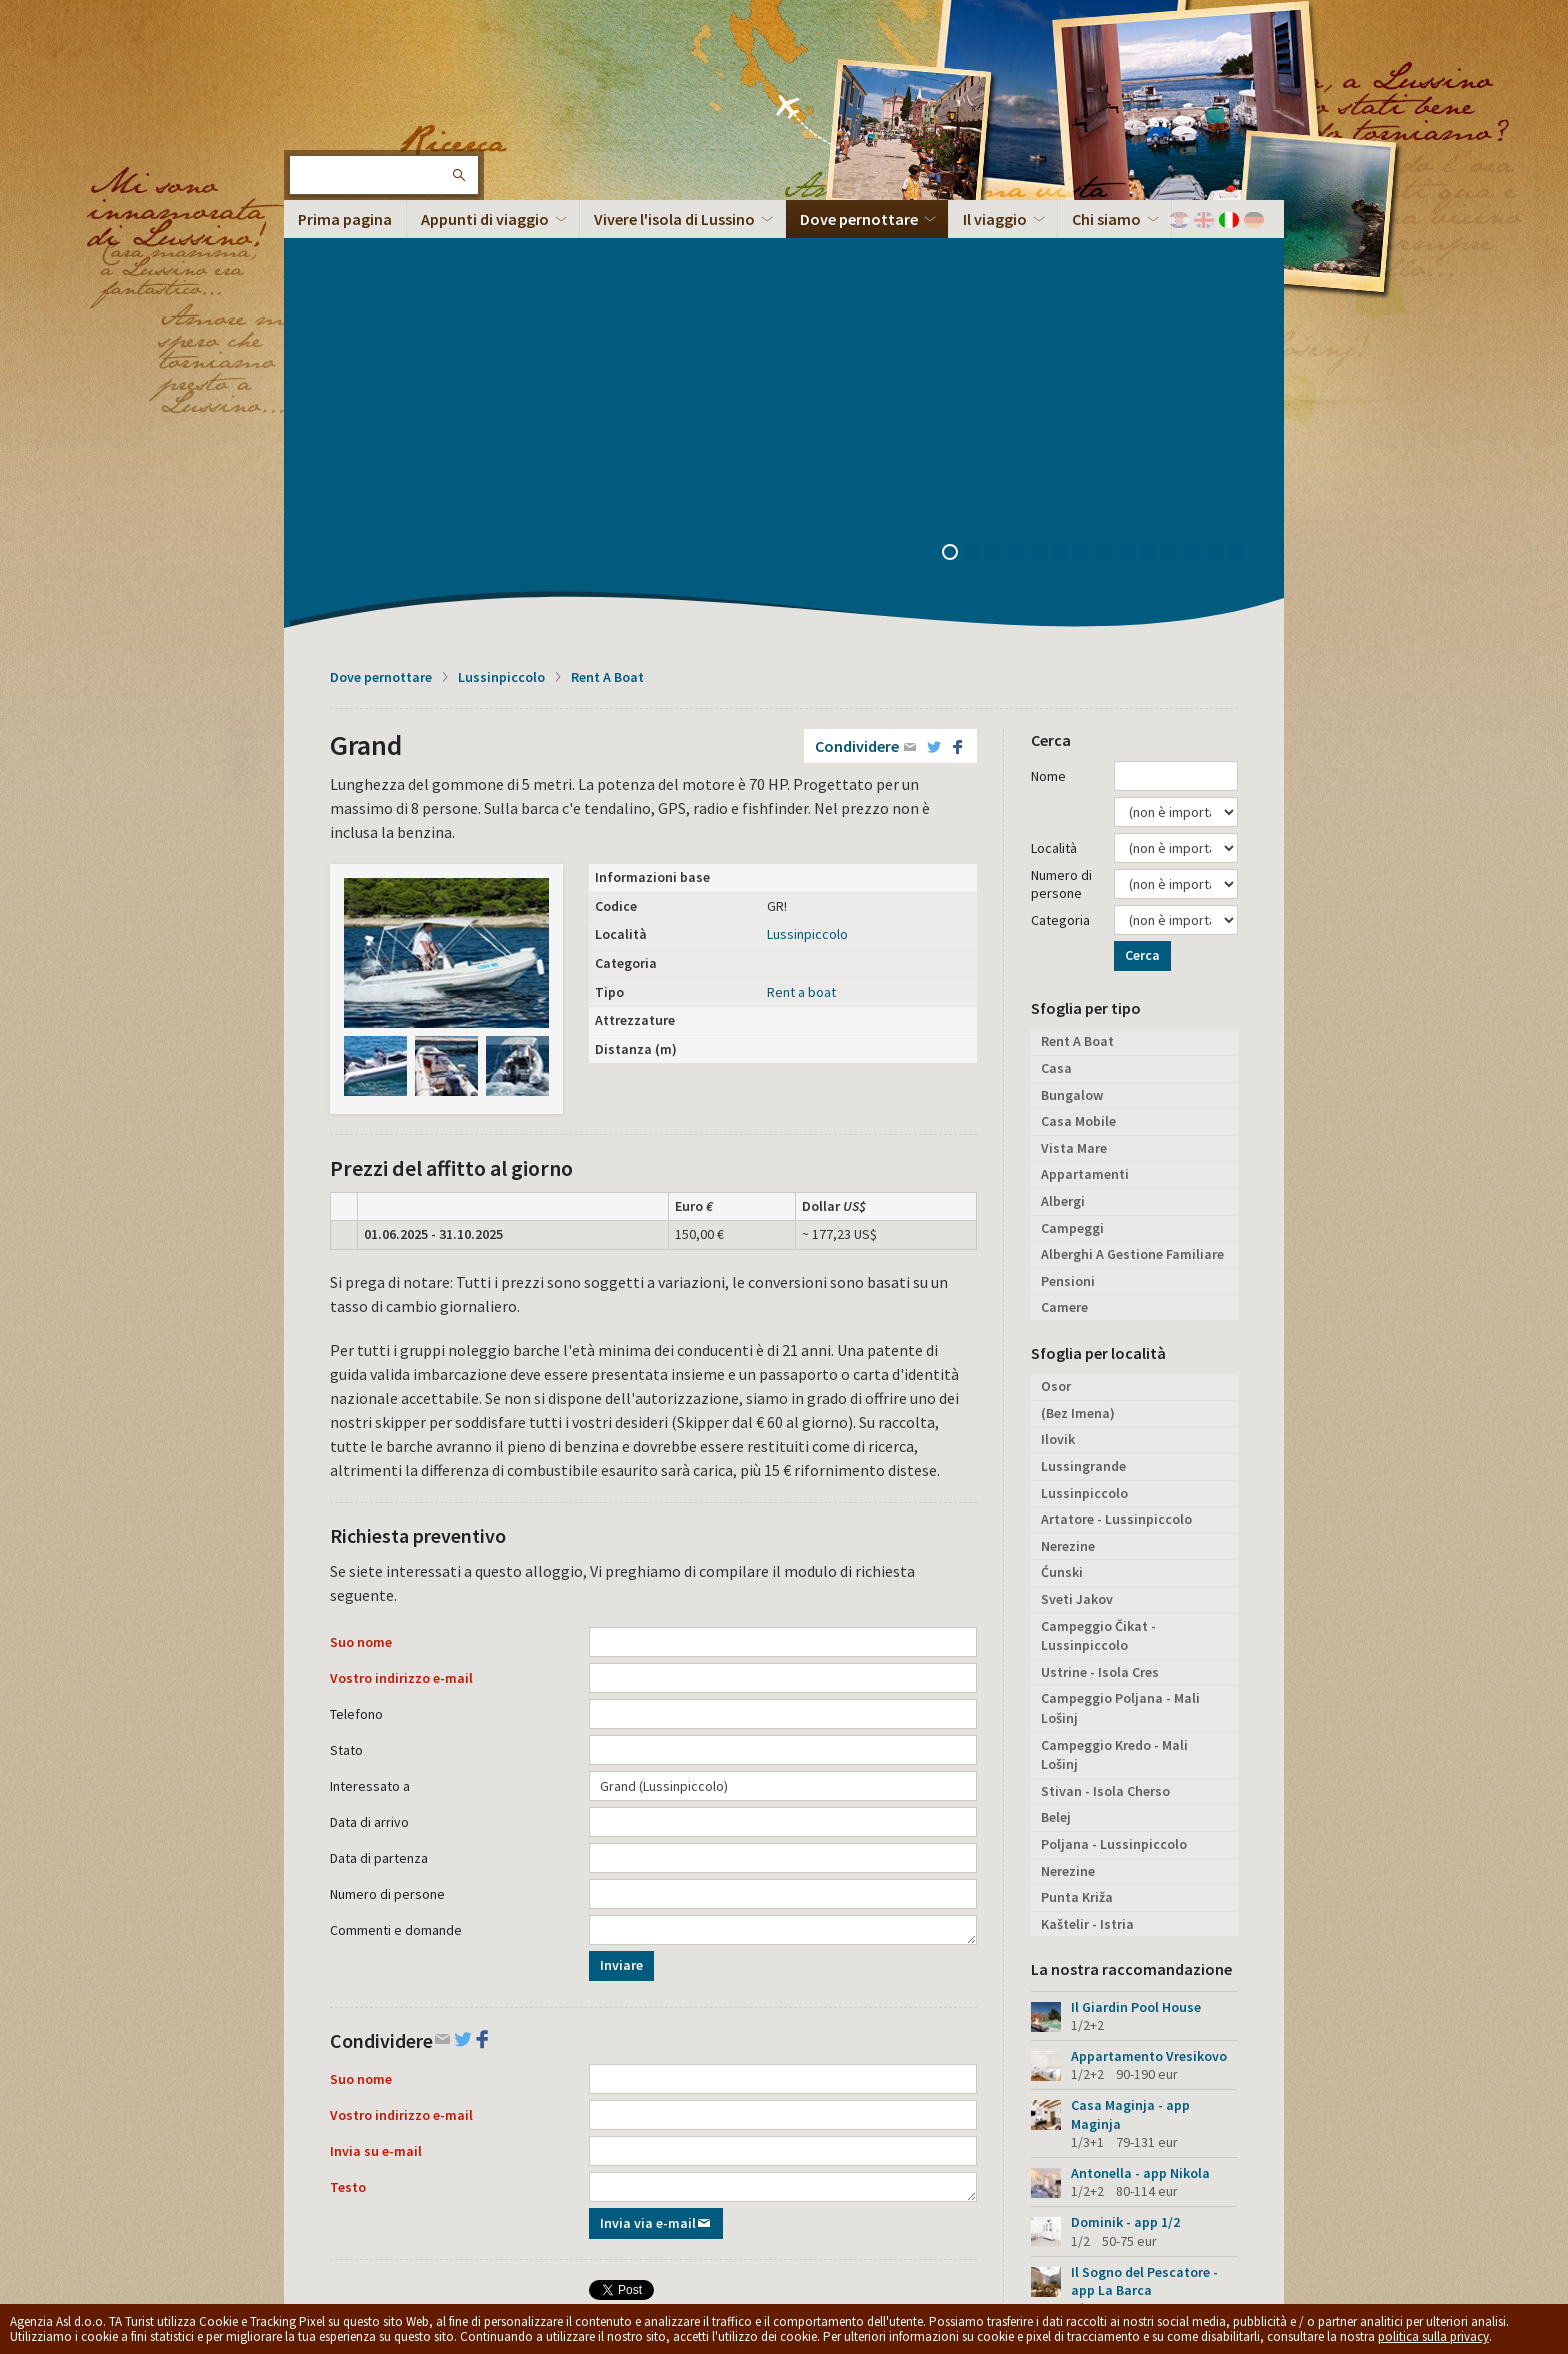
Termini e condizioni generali (739, 2185)
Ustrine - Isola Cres (1100, 1273)
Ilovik (1058, 1040)
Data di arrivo (369, 1423)
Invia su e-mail (376, 1752)
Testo (348, 1788)
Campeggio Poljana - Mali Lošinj (1120, 1309)
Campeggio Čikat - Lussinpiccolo (1098, 1237)
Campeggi (1072, 829)
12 (1199, 155)
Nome (1048, 377)
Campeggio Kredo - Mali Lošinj (1114, 1356)
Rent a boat (801, 593)
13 (1221, 155)
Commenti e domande (396, 1531)
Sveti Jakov (1077, 1200)
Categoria (1060, 521)
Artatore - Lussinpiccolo (1116, 1120)
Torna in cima (1212, 2195)
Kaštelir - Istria (1087, 1525)
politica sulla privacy (1433, 2336)
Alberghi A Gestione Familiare (1132, 855)
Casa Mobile (1078, 722)
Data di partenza (379, 1459)
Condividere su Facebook (697, 2012)
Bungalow (1072, 696)
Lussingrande (1083, 1067)
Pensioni (1068, 882)
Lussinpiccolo (501, 278)
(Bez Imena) (1078, 1014)
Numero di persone (387, 1495)
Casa (1056, 669)
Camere (1064, 908)
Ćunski (1062, 1173)
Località (1054, 449)
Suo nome (361, 1243)
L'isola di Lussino (349, 80)
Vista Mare (1074, 749)
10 (1155, 155)
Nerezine (1068, 1147)
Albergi (1063, 802)
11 (1177, 155)
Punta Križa (1077, 1498)
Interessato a (370, 1387)
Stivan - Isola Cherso (1105, 1392)
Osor (1056, 987)
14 (1243, 155)
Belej (1056, 1418)
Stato (346, 1351)
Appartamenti (1085, 775)
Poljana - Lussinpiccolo (1114, 1445)
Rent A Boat (607, 278)
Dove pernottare (381, 278)
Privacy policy (619, 2185)
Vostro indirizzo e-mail (401, 1279)
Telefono (356, 1315)
